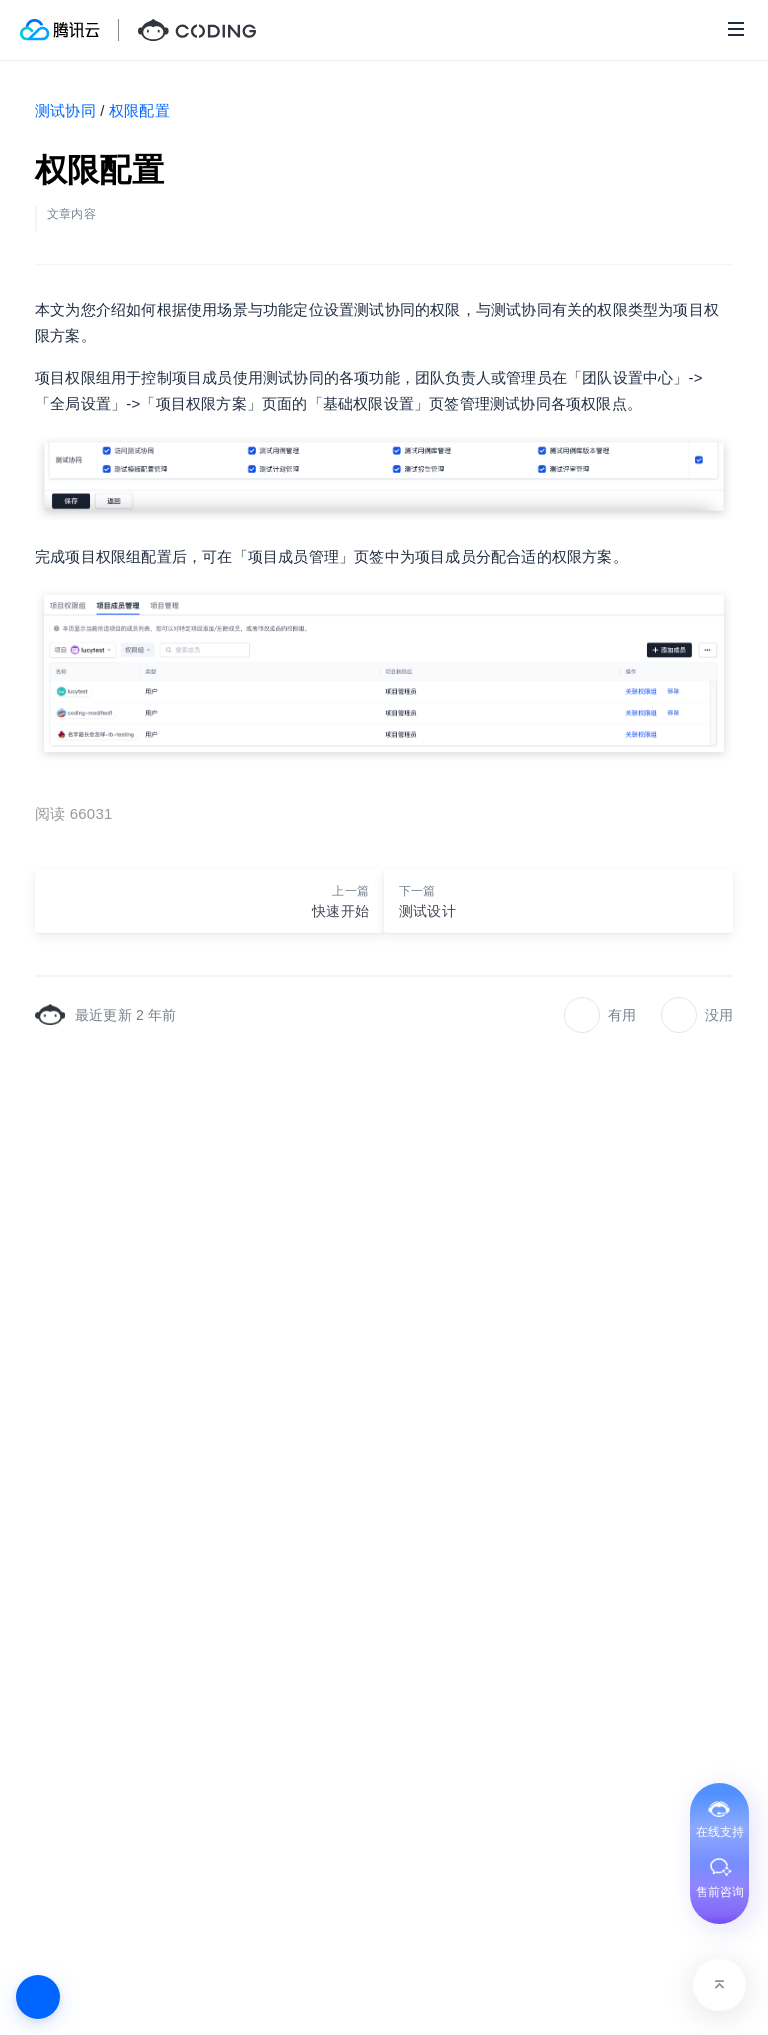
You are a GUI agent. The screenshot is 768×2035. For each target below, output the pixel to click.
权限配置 (139, 110)
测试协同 (65, 110)
